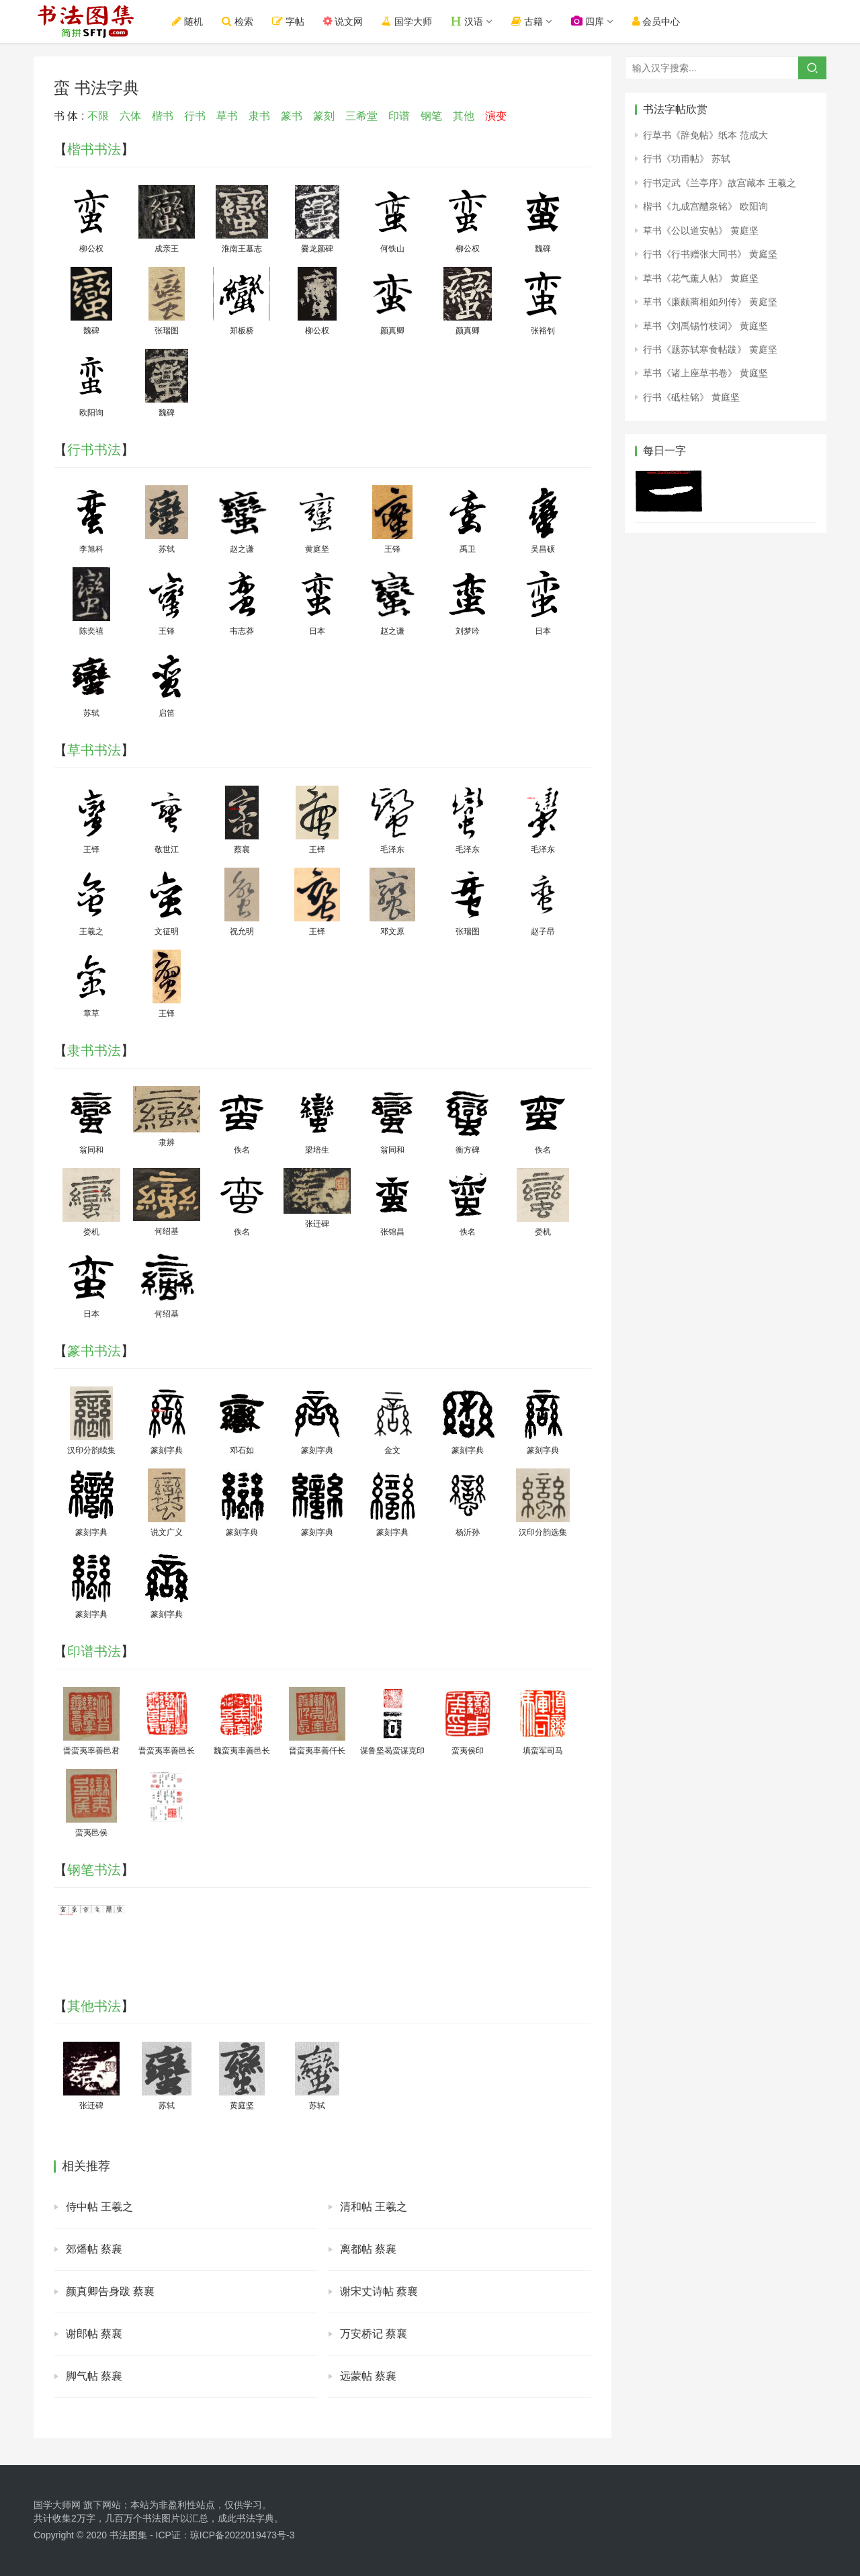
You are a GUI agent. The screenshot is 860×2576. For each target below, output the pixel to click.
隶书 (259, 116)
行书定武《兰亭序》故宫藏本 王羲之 (719, 182)
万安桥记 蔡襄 (373, 2333)
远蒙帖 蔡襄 (368, 2376)
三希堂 (361, 116)
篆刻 (324, 116)
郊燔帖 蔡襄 (94, 2249)
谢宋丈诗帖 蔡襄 (379, 2291)
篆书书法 (94, 1350)
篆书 (291, 116)
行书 (195, 116)
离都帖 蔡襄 (368, 2249)
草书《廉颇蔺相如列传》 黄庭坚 (710, 301)
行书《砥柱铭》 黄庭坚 (691, 397)
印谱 (399, 116)
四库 (588, 21)
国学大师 (407, 21)
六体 (130, 116)
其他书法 (94, 2006)
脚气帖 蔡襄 (94, 2376)
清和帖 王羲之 (373, 2206)
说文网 (344, 21)
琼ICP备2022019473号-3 (242, 2535)
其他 (463, 116)
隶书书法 (94, 1050)
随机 (188, 21)
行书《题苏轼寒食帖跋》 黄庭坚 (710, 349)
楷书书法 (94, 149)
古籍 (528, 21)
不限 (98, 116)
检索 (238, 21)
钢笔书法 (94, 1869)
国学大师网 (57, 2504)
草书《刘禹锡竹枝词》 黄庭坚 (705, 326)
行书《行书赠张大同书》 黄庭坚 (710, 254)
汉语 (468, 21)
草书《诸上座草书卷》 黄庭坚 (705, 373)
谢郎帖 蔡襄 (94, 2333)
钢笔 (431, 116)
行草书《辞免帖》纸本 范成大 (705, 135)
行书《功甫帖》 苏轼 (686, 158)
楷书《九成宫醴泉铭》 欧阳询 (705, 206)
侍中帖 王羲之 (99, 2206)
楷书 (162, 116)
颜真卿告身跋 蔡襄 (110, 2291)
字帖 (289, 21)
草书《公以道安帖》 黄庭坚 (701, 230)
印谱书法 (94, 1651)
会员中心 (657, 21)
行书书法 (94, 449)
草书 (227, 116)
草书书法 (94, 750)
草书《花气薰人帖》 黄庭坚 (701, 278)
